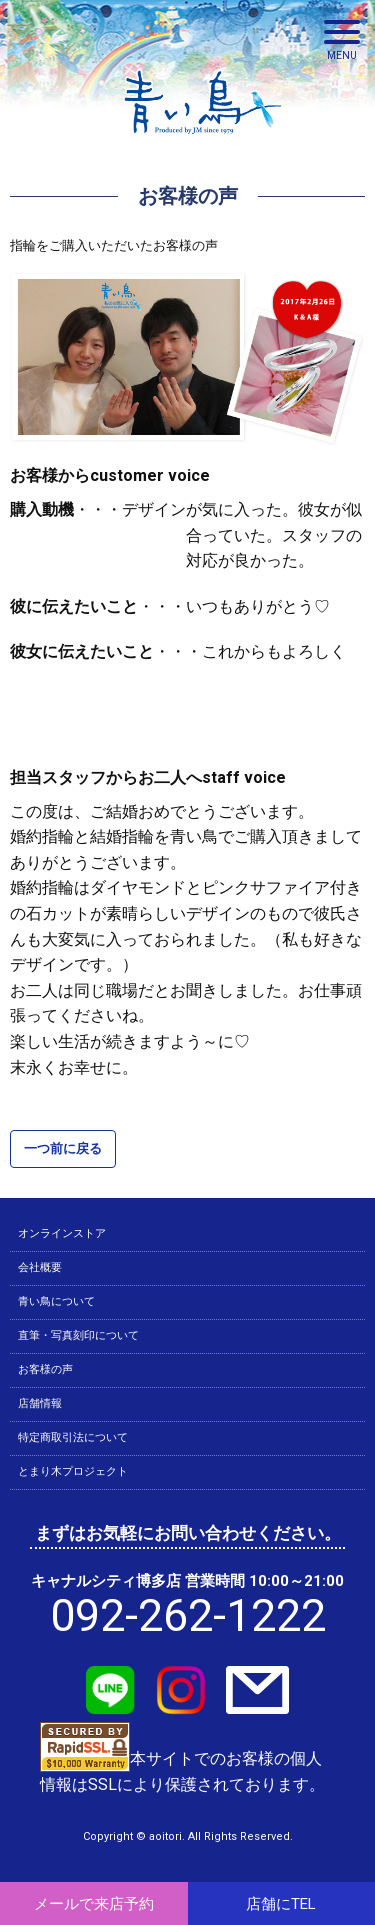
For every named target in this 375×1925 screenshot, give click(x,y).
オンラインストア (62, 1233)
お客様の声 (45, 1369)
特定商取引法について (73, 1437)
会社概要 (40, 1267)
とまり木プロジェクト (73, 1471)
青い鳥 (203, 140)
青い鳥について (56, 1301)
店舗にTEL (281, 1904)
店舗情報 (40, 1403)
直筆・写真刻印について (78, 1335)
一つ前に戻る (63, 1148)
